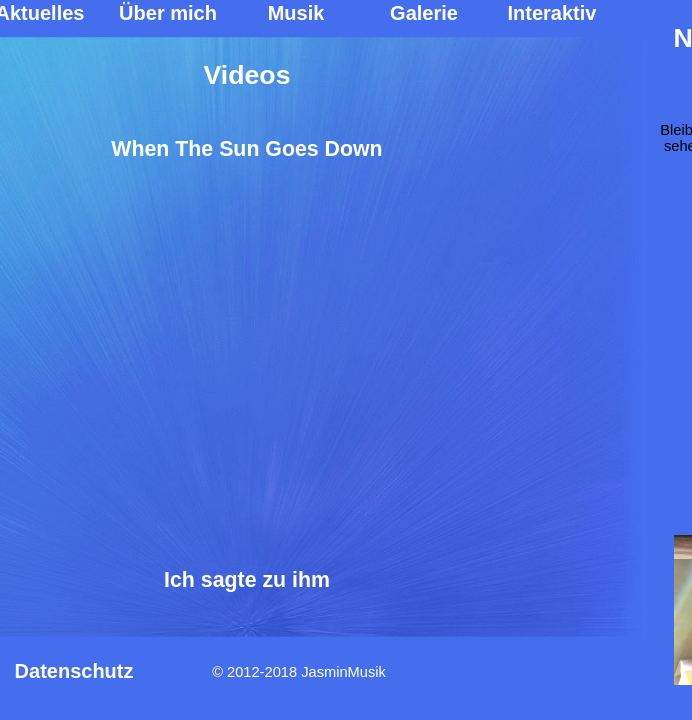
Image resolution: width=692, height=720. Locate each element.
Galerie (424, 13)
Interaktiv (552, 13)
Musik (296, 13)
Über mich (168, 13)
